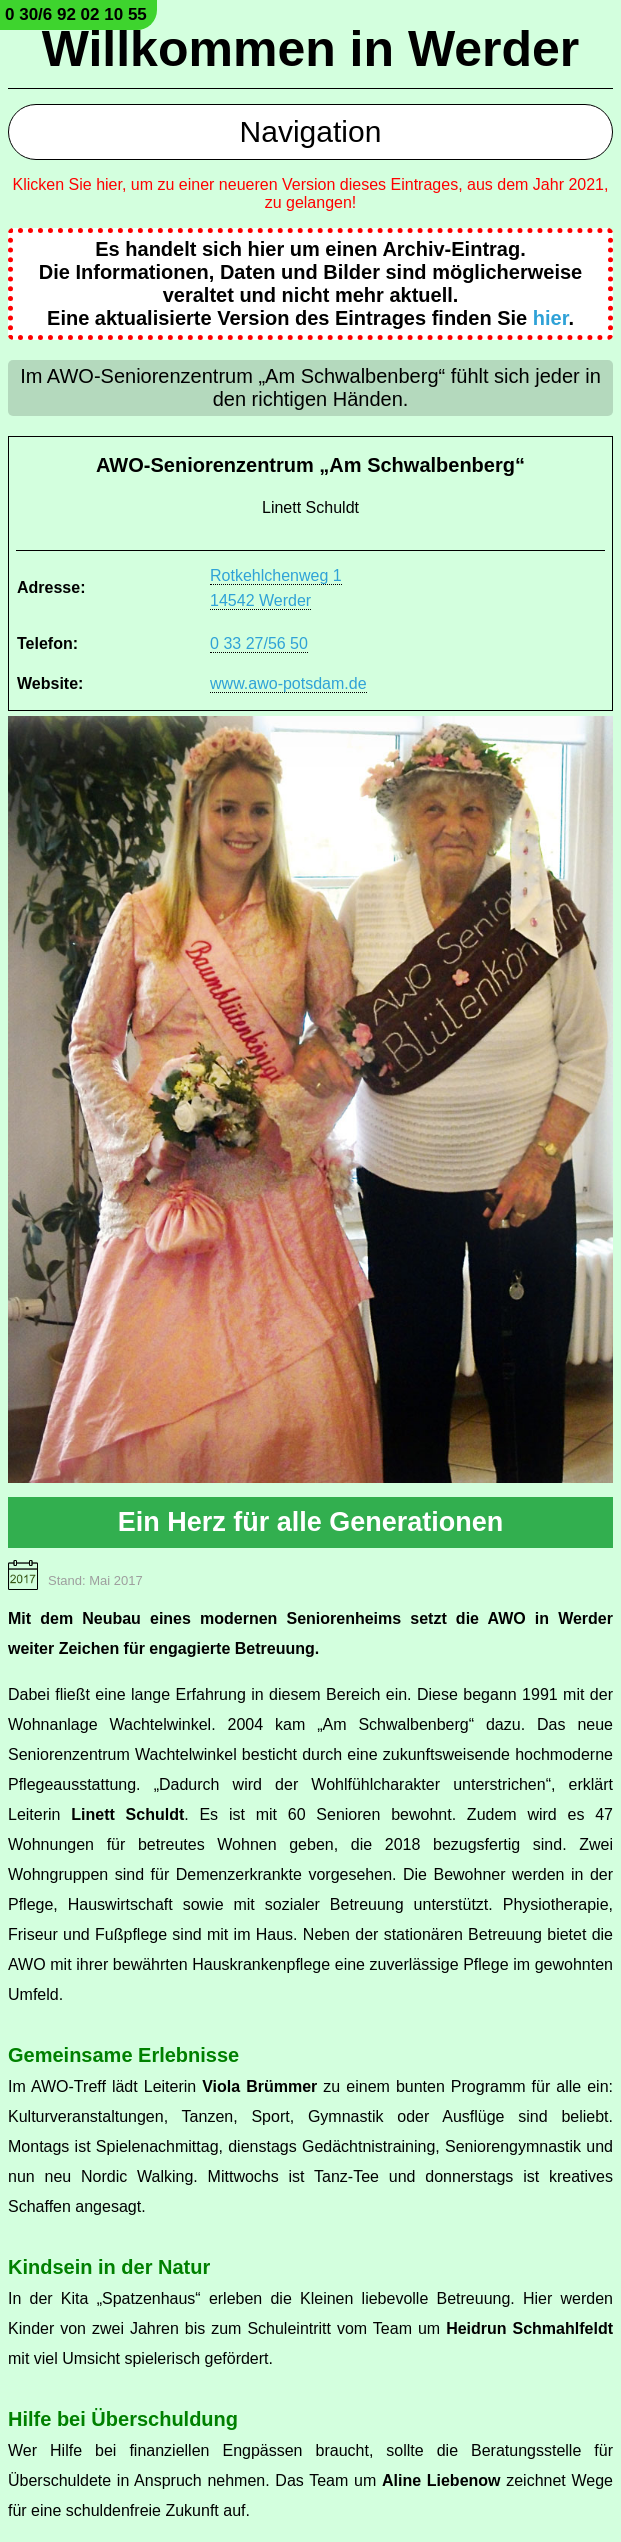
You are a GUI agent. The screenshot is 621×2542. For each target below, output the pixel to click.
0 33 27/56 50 (259, 643)
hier (551, 318)
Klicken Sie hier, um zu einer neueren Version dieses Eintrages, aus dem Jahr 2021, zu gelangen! (311, 193)
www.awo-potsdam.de (288, 683)
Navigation (311, 131)
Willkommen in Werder (311, 49)
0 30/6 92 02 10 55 (76, 14)
